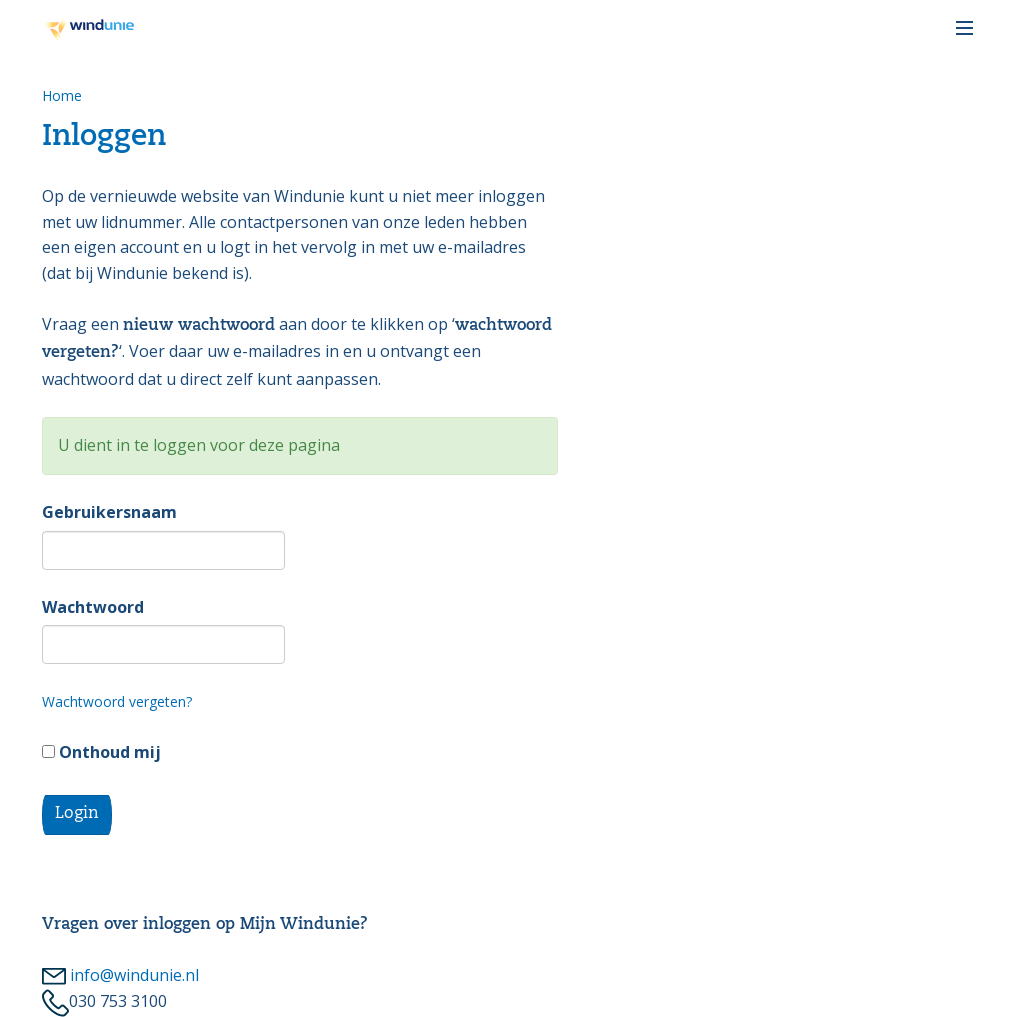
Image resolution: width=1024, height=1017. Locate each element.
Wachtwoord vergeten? (117, 701)
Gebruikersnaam (109, 512)
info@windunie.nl (120, 975)
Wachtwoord (93, 607)
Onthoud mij (101, 752)
